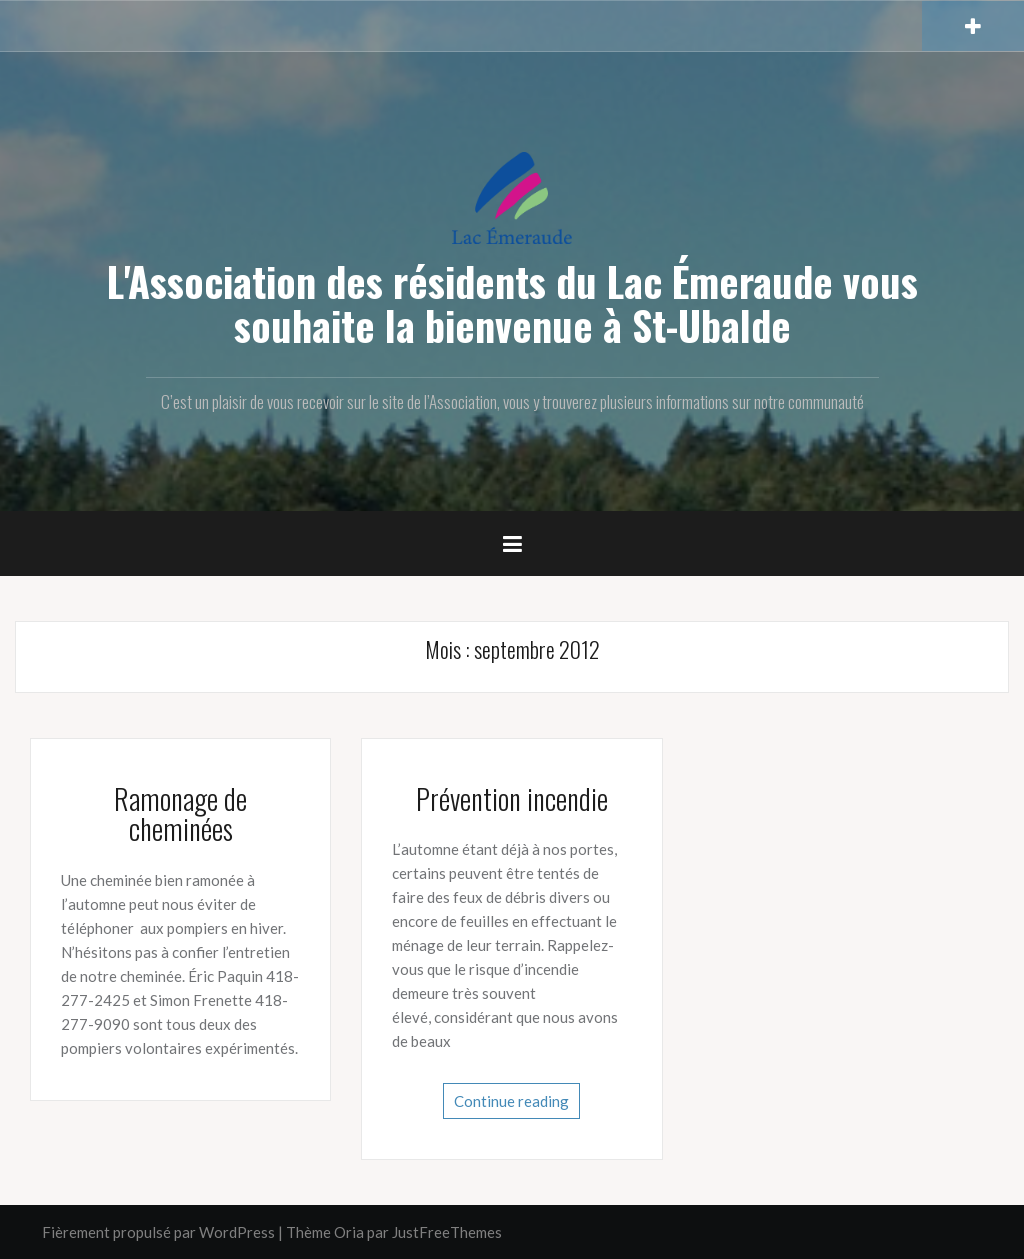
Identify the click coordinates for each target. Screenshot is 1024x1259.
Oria (349, 1232)
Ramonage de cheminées (180, 814)
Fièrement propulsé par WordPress (158, 1232)
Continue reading (511, 1101)
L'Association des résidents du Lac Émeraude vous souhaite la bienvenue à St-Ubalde (512, 303)
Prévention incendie (512, 798)
